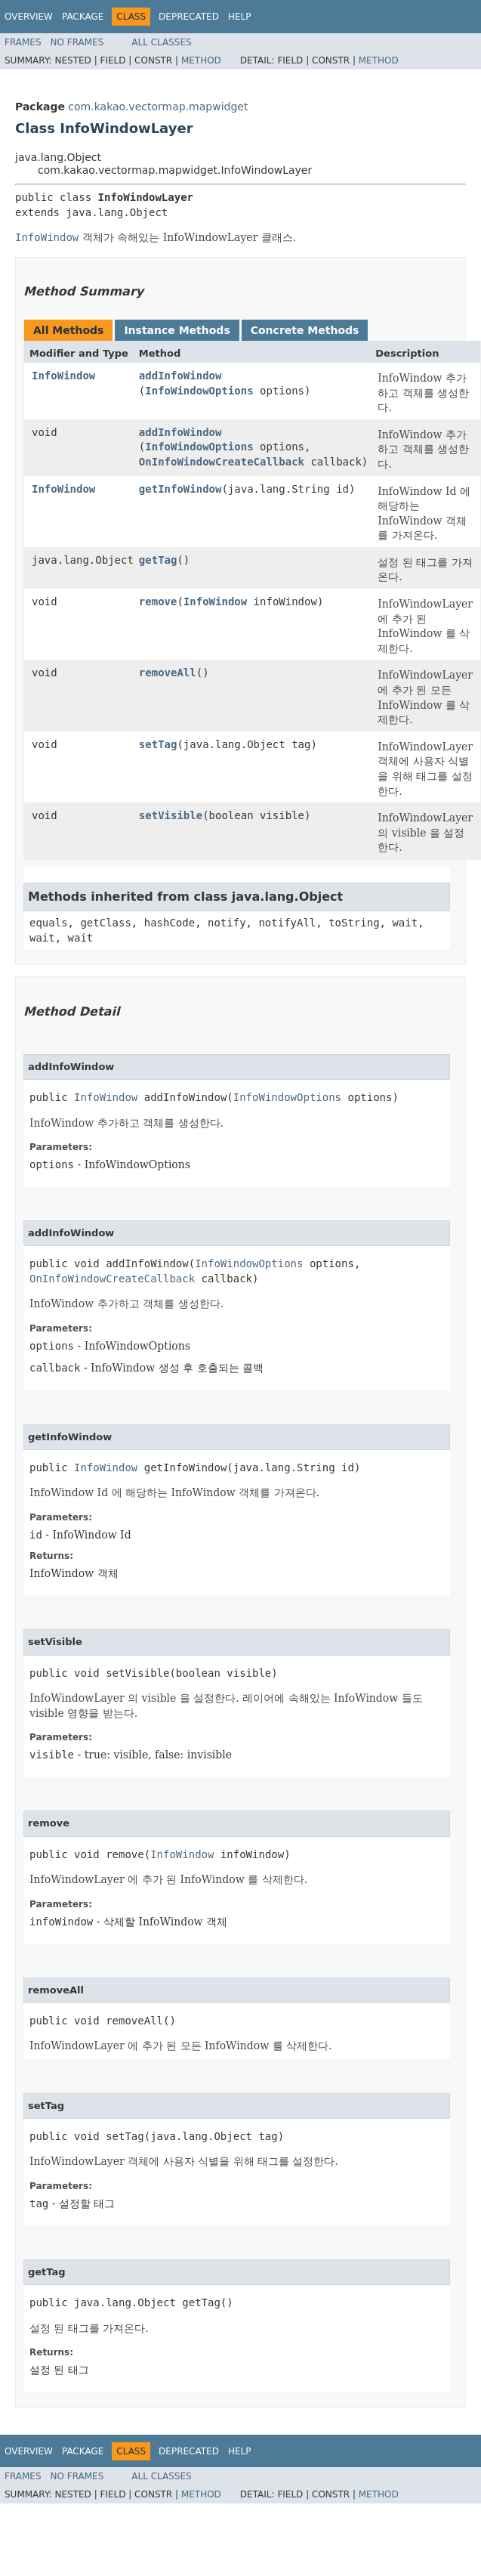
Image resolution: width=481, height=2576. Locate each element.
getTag (158, 560)
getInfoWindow (180, 489)
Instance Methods (177, 330)
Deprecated (189, 16)
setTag (158, 744)
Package (82, 16)
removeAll (167, 672)
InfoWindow (63, 376)
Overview (29, 16)
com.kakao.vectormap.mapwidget (158, 107)
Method (201, 60)
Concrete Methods (305, 330)
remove (158, 601)
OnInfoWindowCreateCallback (221, 462)
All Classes (161, 42)
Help (239, 16)
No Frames (77, 42)
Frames (23, 42)
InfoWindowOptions (199, 391)
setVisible (170, 815)
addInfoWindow (180, 376)
